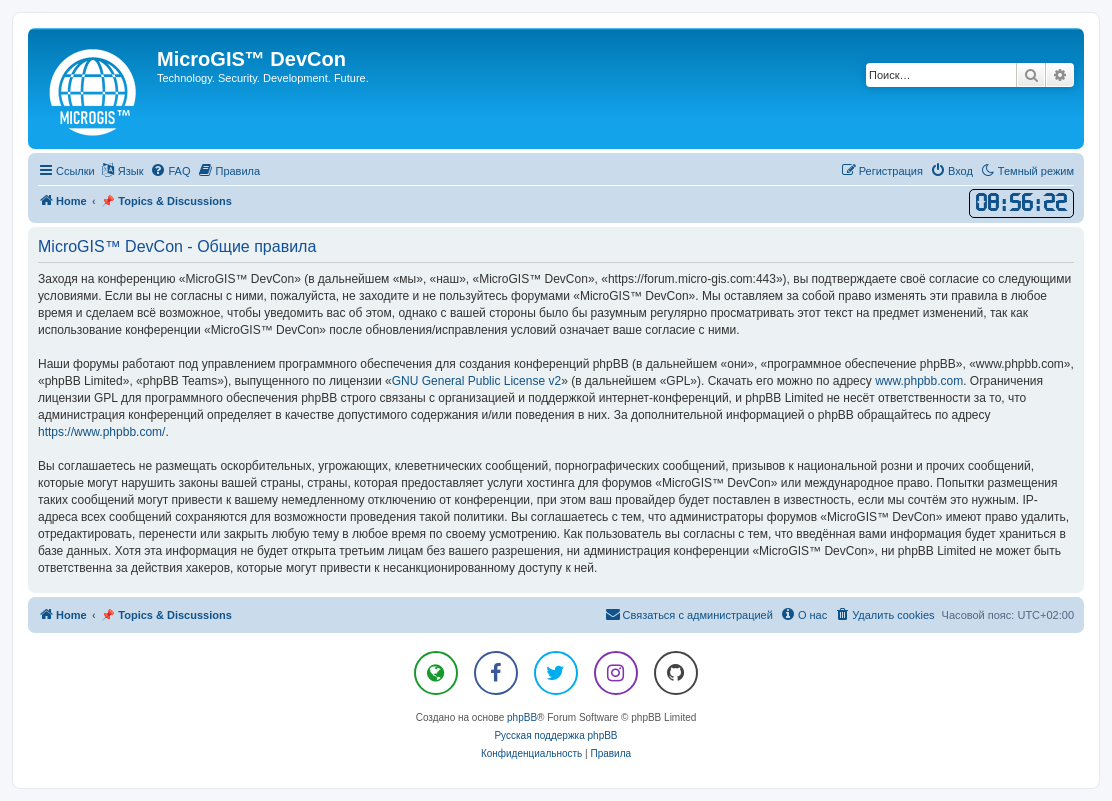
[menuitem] (170, 171)
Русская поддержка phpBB (555, 735)
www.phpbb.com (919, 381)
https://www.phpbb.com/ (101, 432)
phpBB (522, 717)
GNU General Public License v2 (476, 381)
